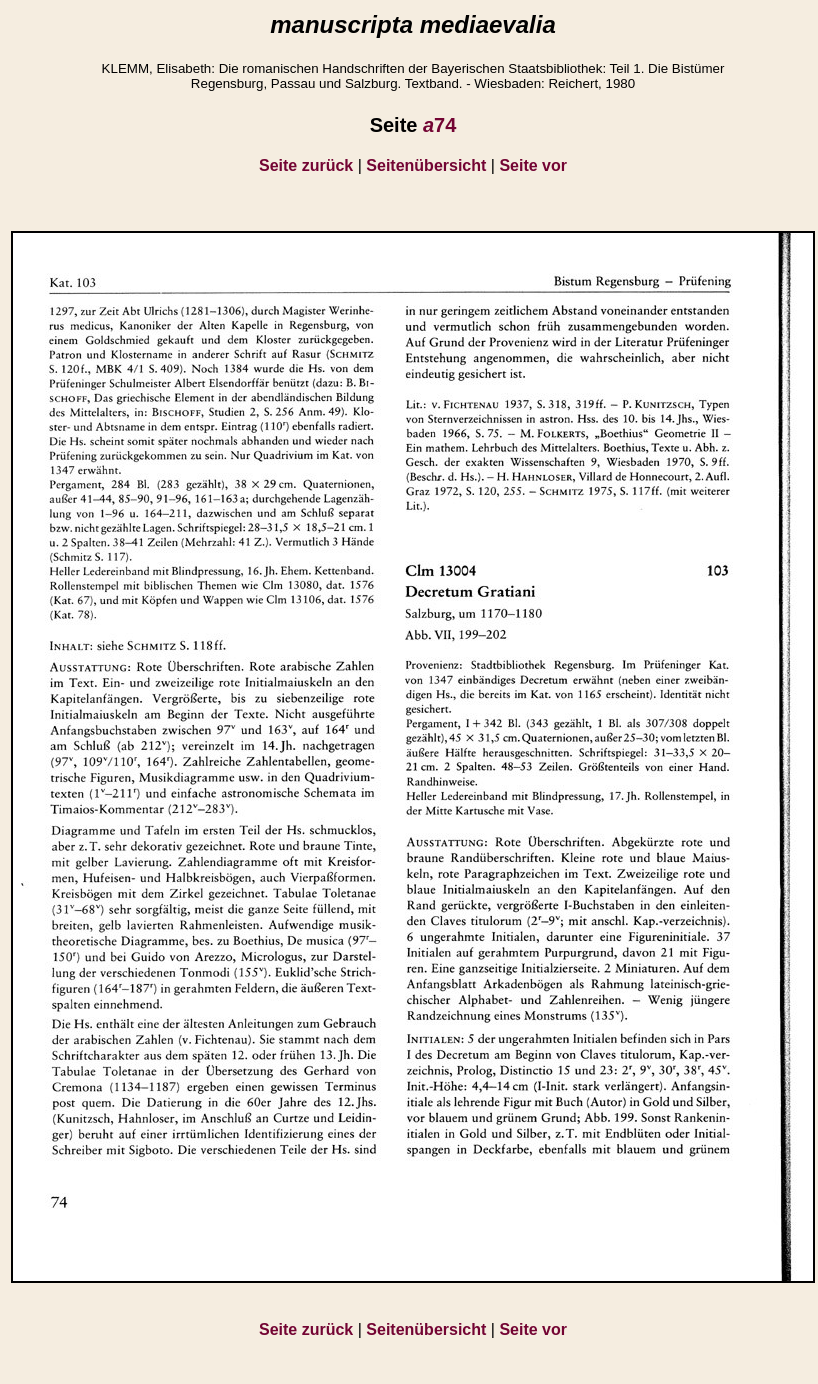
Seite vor (533, 165)
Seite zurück (306, 165)
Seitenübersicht (426, 165)
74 (439, 125)
